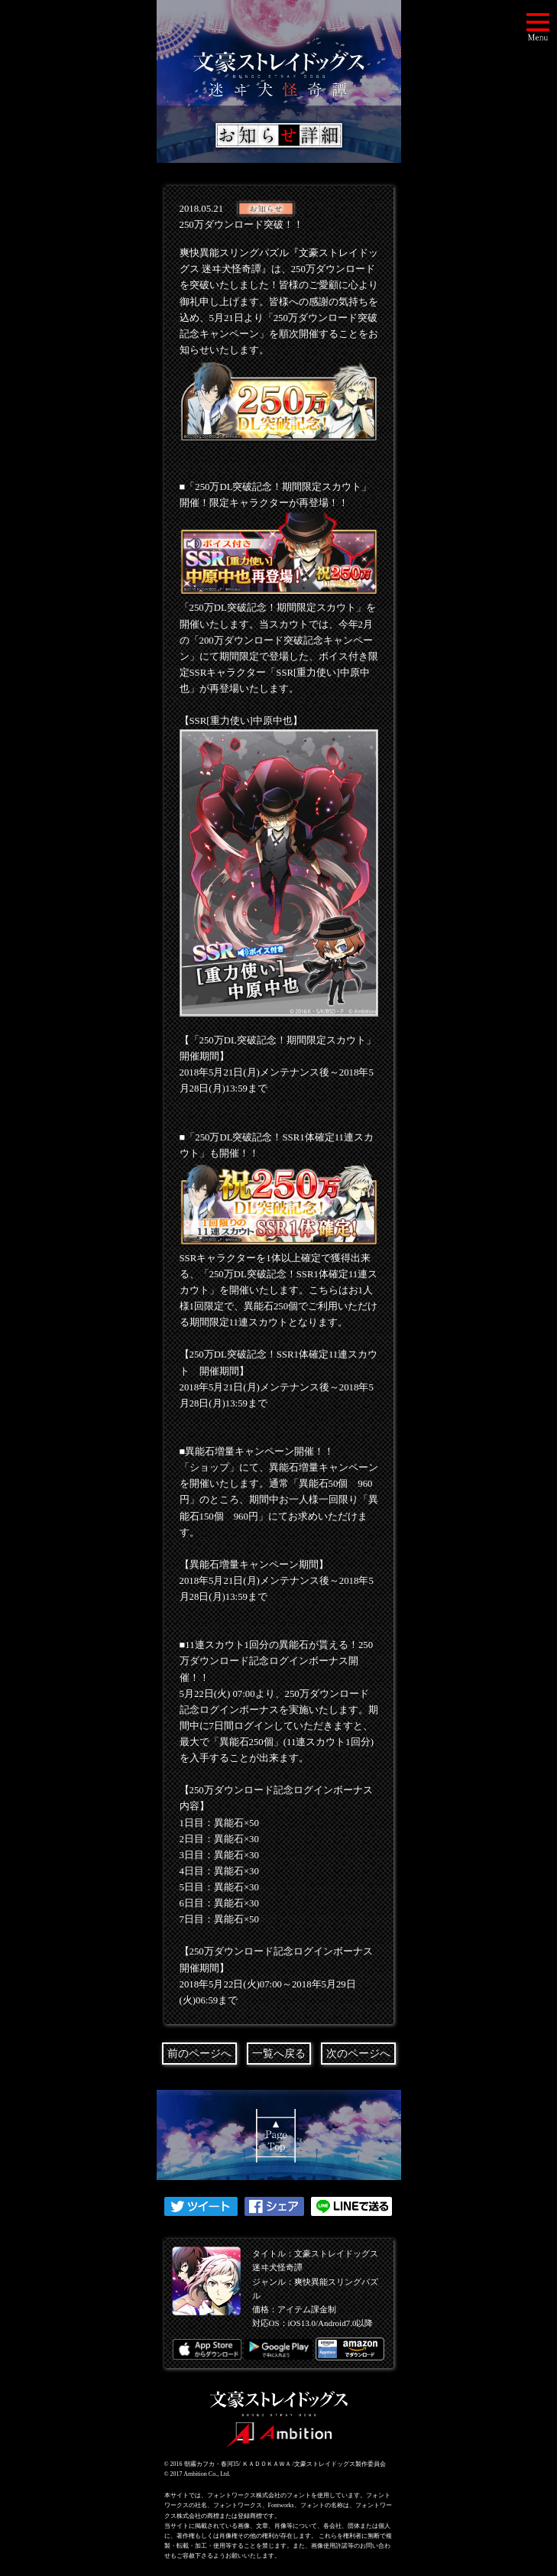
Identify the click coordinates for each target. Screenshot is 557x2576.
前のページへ (199, 2053)
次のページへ (358, 2053)
